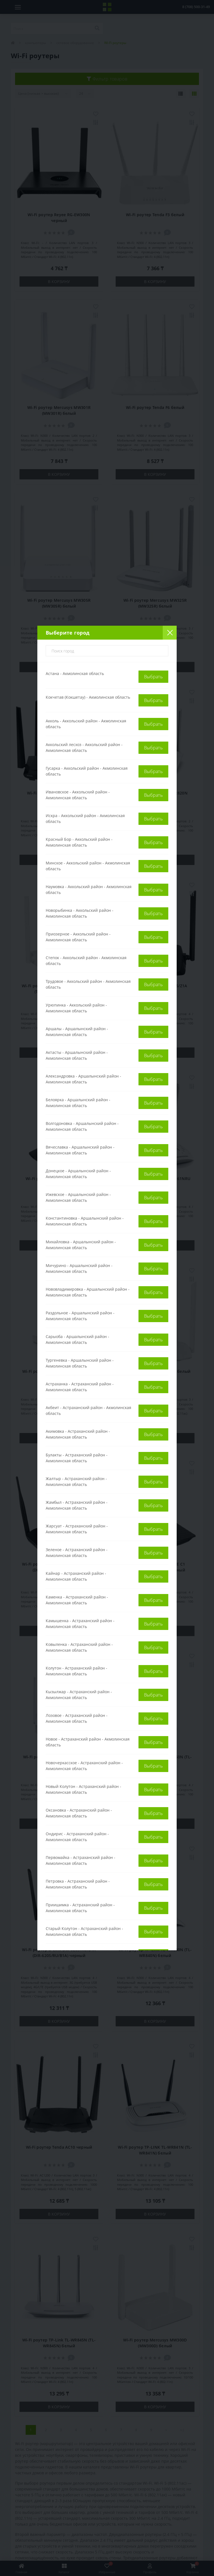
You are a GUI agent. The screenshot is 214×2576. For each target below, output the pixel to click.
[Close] (170, 633)
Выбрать (153, 677)
